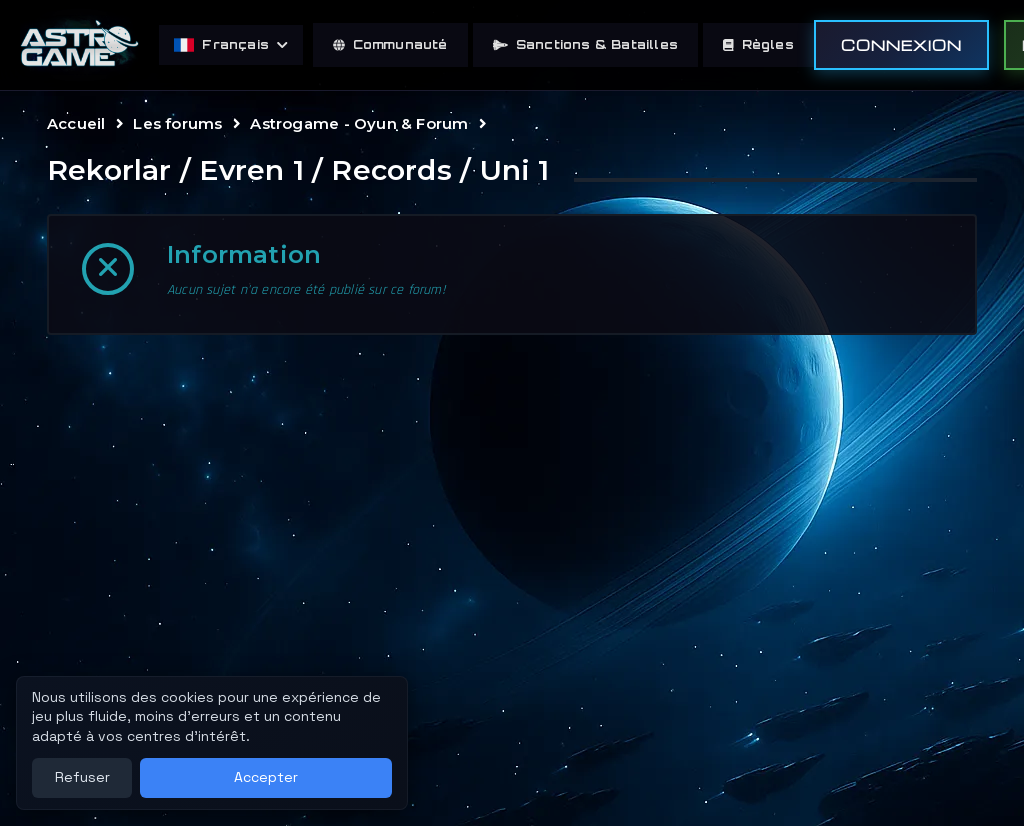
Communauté (390, 44)
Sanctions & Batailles (585, 44)
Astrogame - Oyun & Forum (359, 123)
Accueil (76, 123)
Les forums (177, 123)
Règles (758, 44)
